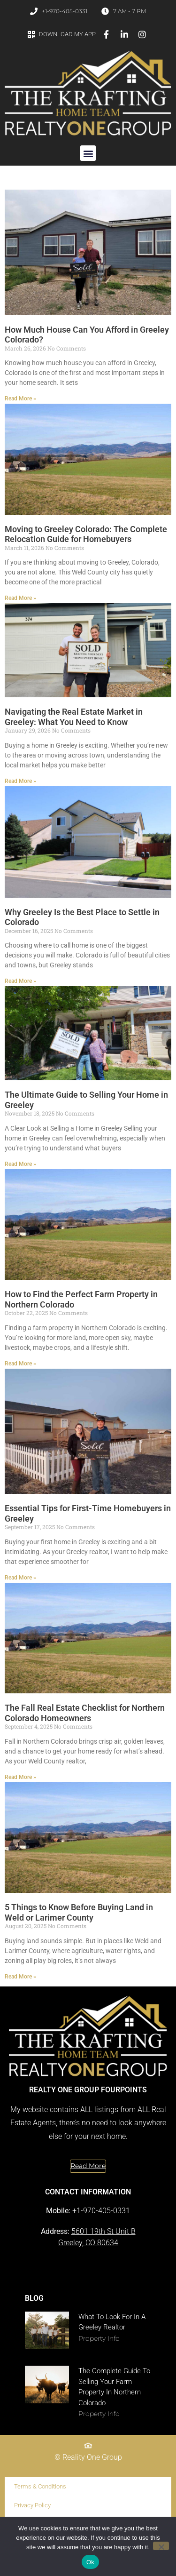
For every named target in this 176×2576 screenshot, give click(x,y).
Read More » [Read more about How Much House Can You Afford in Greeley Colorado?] (20, 398)
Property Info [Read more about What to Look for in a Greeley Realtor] (99, 2338)
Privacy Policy (32, 2505)
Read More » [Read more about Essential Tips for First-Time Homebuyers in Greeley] (20, 1577)
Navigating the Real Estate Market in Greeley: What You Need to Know (74, 717)
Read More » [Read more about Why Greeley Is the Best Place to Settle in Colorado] (20, 981)
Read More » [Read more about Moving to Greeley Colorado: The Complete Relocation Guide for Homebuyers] (20, 598)
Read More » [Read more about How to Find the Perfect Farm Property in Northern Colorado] (20, 1363)
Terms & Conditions (40, 2486)
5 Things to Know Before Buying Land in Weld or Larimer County (79, 1912)
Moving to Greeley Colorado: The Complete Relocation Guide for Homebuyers (86, 534)
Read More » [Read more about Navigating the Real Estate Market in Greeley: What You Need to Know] (20, 781)
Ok (90, 2562)
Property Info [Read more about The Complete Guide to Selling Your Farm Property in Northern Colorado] (99, 2413)
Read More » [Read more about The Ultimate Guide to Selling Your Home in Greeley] (20, 1164)
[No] (161, 2546)
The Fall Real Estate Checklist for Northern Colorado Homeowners (85, 1713)
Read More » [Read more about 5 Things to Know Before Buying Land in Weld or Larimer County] (20, 1976)
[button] (88, 153)
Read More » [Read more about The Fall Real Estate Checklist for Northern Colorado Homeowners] (20, 1777)
